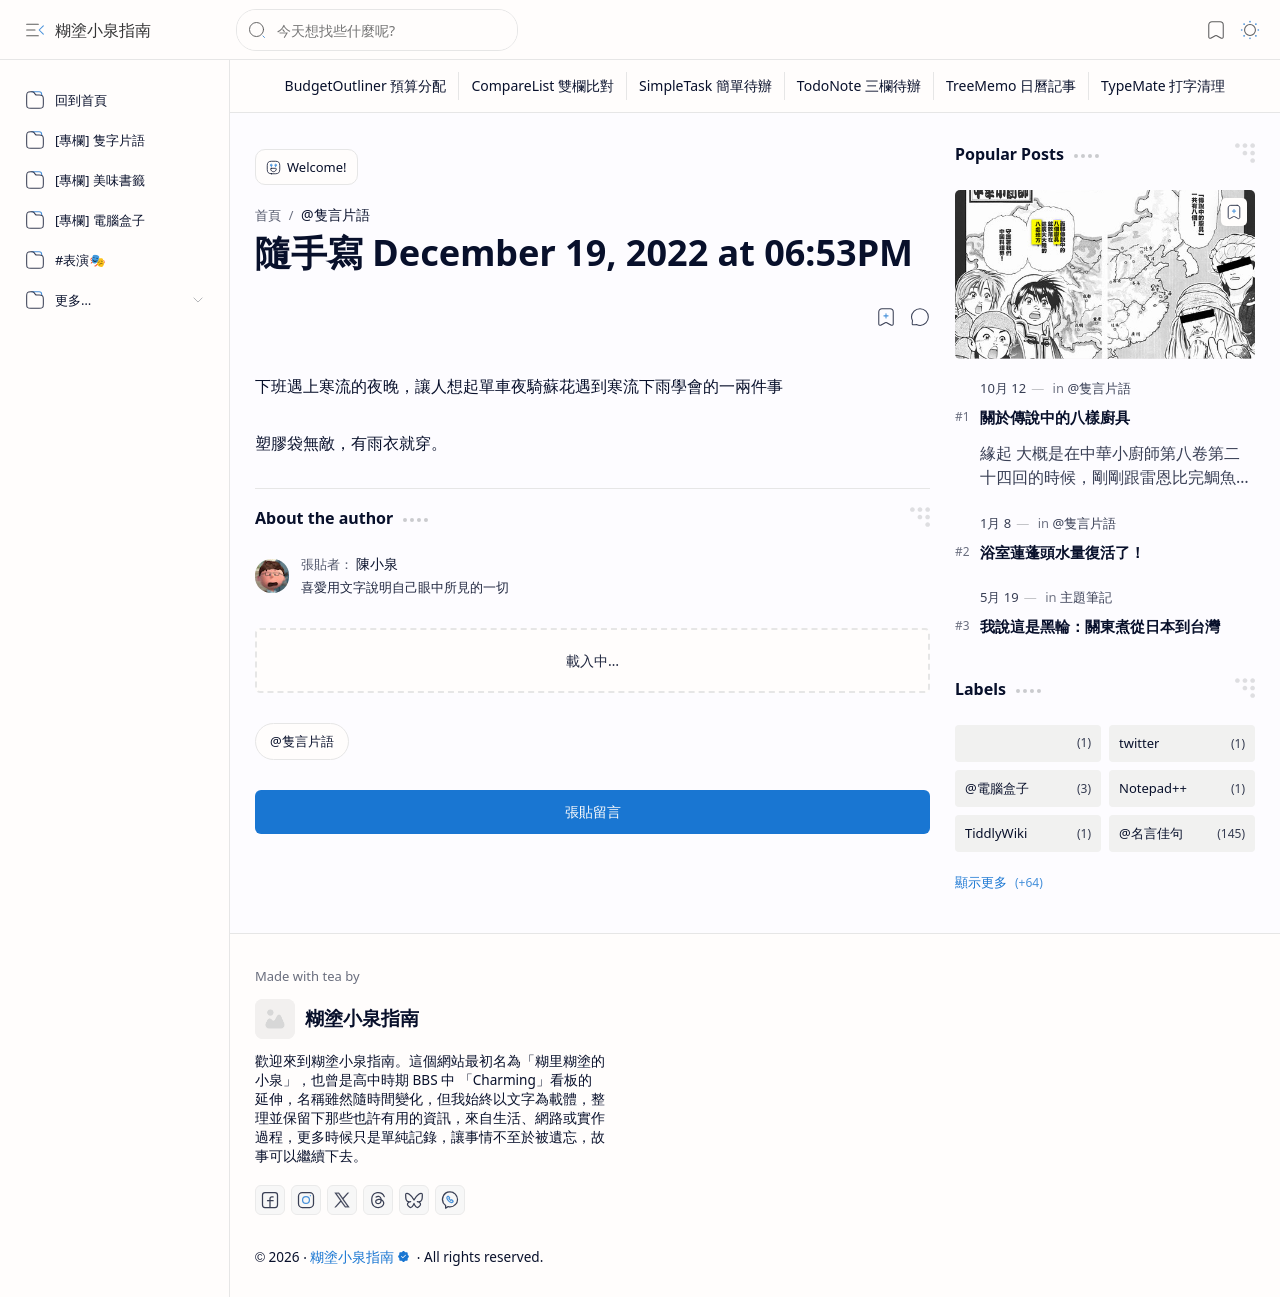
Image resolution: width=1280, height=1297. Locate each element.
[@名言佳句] (1182, 833)
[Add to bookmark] (1234, 212)
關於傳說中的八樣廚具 (1055, 417)
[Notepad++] (1182, 788)
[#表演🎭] (115, 260)
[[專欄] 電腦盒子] (115, 220)
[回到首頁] (115, 100)
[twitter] (1182, 743)
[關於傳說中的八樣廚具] (1105, 274)
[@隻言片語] (302, 741)
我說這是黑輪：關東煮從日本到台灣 (1100, 626)
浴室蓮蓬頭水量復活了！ (1062, 552)
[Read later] (886, 317)
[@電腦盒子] (1028, 788)
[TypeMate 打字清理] (1163, 86)
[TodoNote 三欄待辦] (859, 86)
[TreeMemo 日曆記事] (1011, 86)
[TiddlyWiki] (1028, 833)
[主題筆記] (1086, 597)
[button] (35, 30)
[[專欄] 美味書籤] (115, 180)
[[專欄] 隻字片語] (115, 140)
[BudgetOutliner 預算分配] (366, 86)
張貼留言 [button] (593, 811)
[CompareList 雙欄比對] (543, 86)
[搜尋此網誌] (377, 30)
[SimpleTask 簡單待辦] (706, 86)
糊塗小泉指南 (103, 30)
